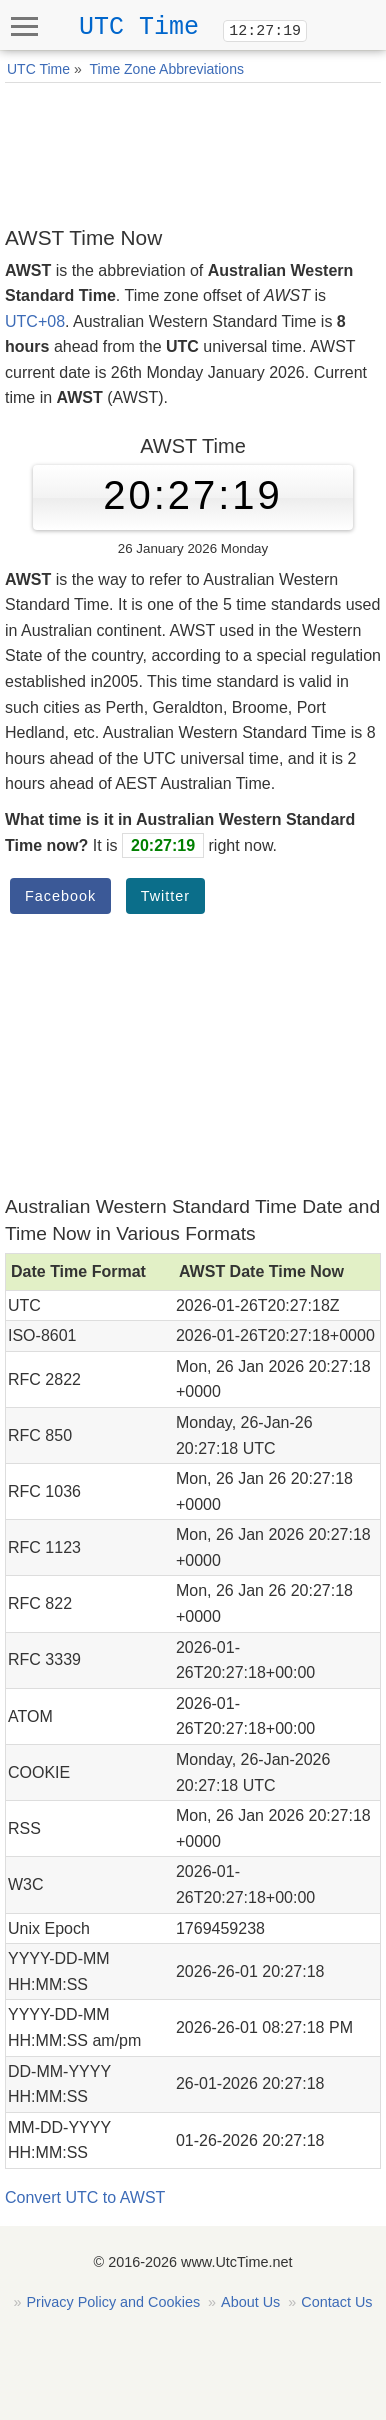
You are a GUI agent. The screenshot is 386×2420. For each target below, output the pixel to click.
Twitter (165, 896)
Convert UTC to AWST (85, 2197)
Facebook (60, 896)
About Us (250, 2302)
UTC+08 (35, 321)
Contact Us (336, 2302)
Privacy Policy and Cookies (114, 2302)
